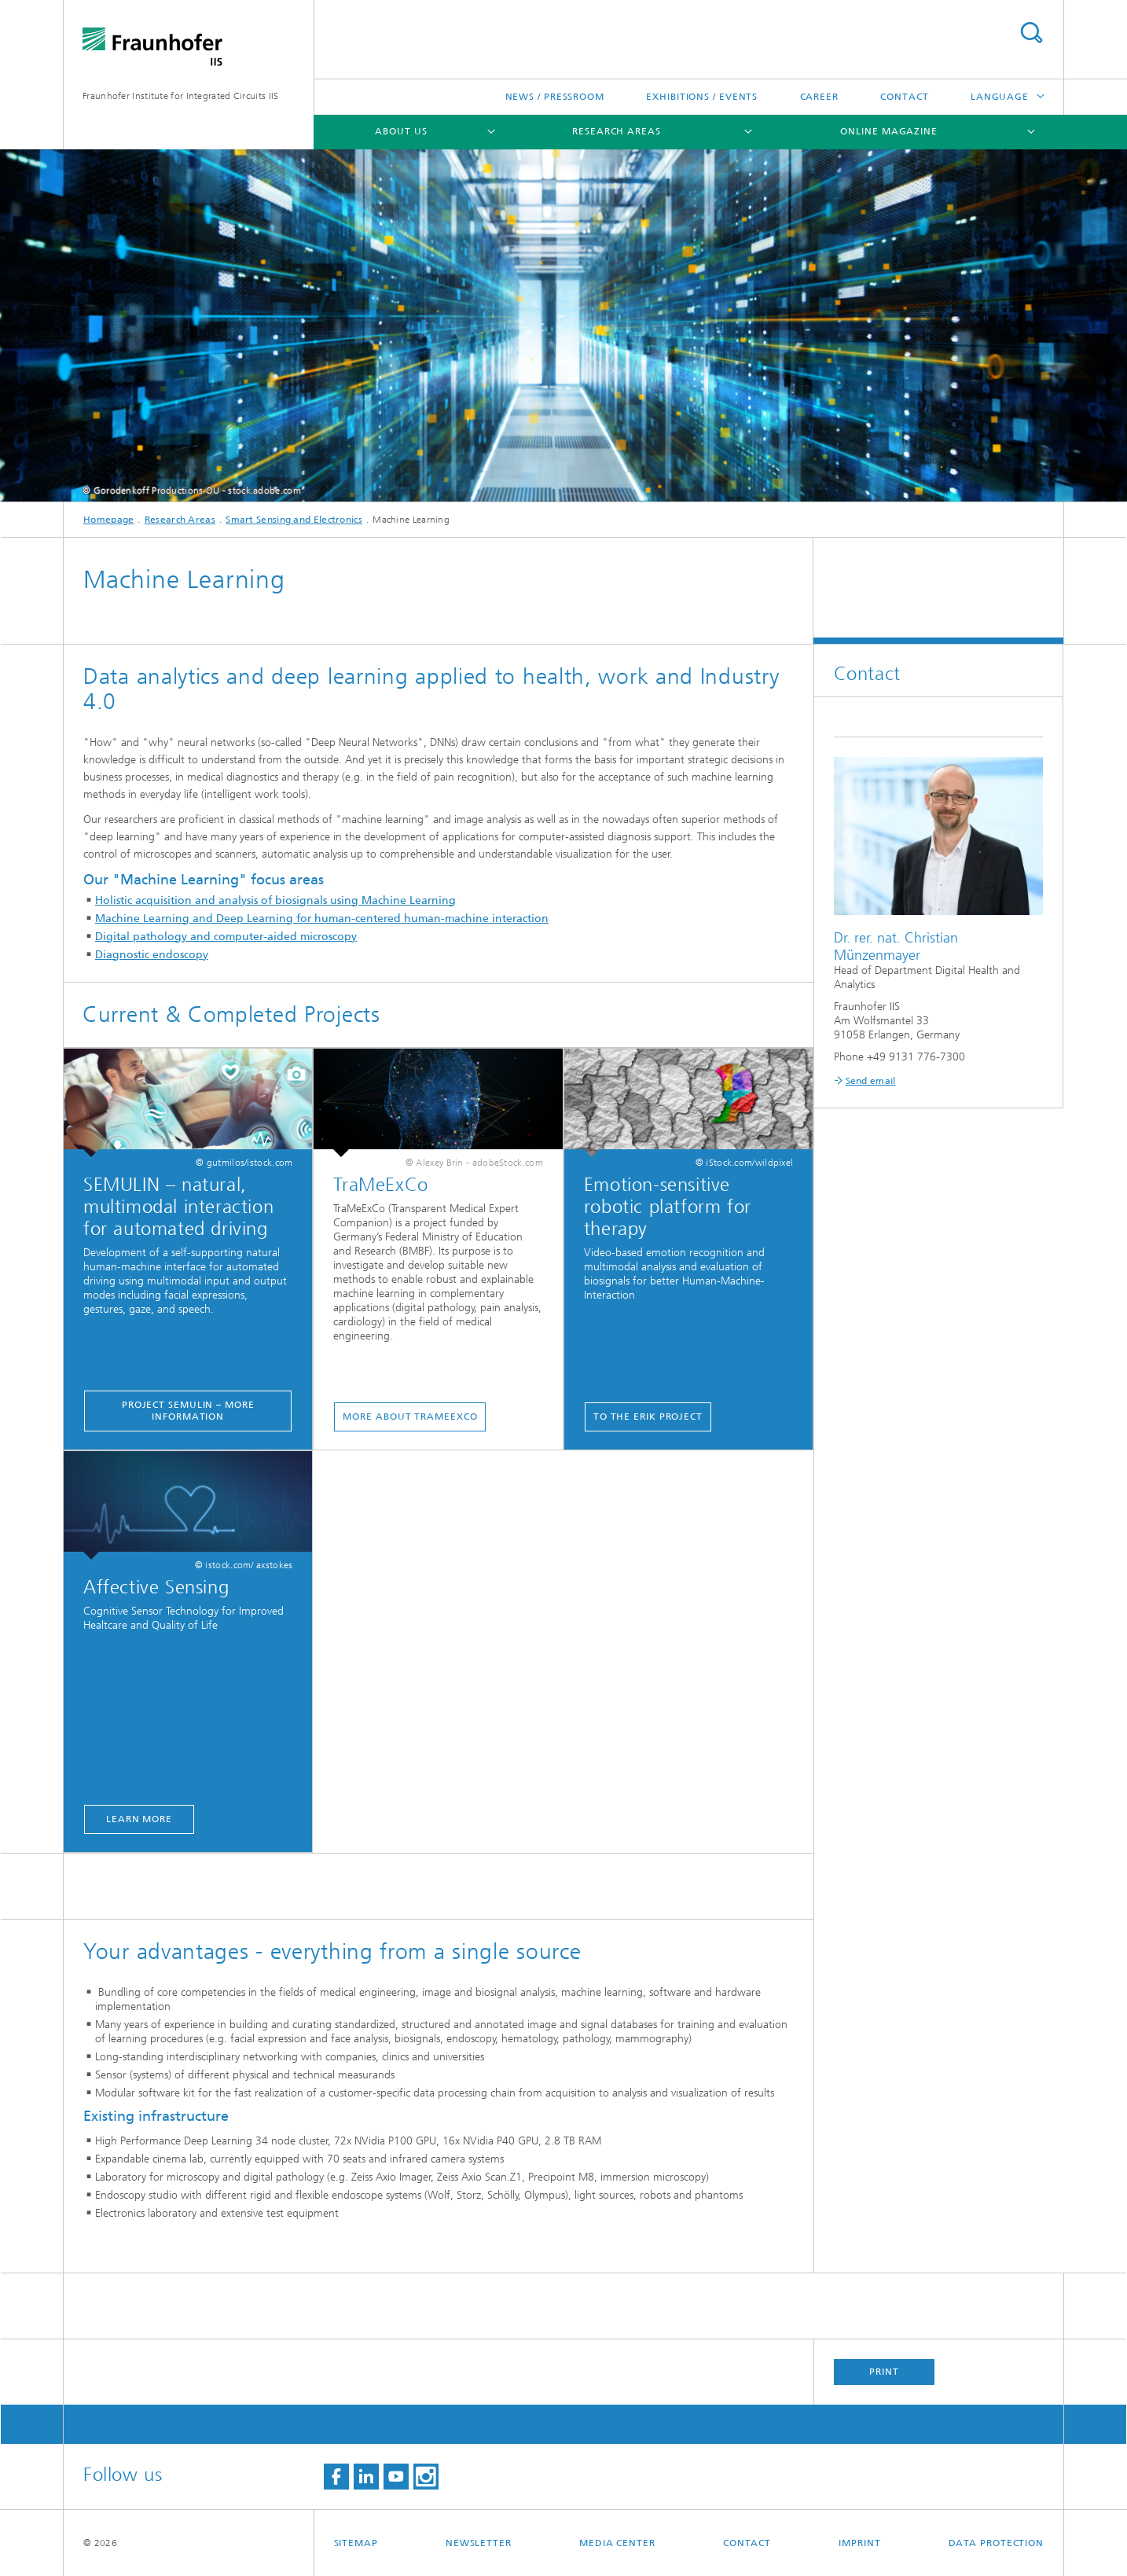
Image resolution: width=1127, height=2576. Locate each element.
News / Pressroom (554, 96)
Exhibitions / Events (702, 96)
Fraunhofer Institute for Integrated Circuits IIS (180, 95)
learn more (139, 1819)
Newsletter (479, 2542)
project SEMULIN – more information (188, 1410)
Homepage (108, 519)
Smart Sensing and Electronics (294, 519)
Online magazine (889, 131)
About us (401, 131)
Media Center (617, 2542)
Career (819, 96)
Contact (904, 96)
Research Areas (616, 131)
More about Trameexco (410, 1416)
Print (884, 2371)
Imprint (859, 2542)
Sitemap (356, 2542)
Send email (871, 1080)
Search (1031, 33)
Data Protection (996, 2542)
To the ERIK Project (648, 1416)
